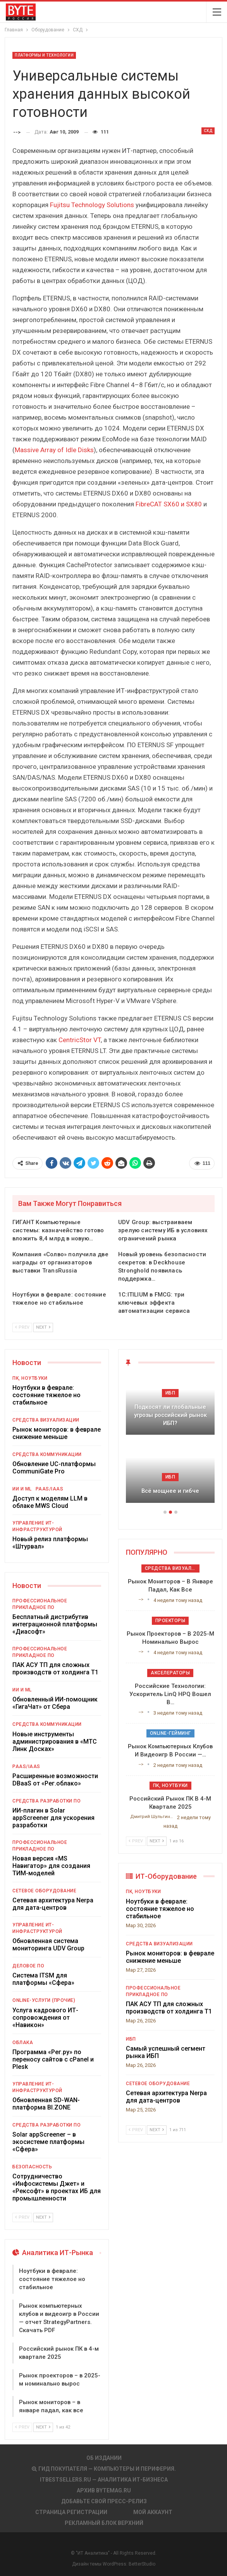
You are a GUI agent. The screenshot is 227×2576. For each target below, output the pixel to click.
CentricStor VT (79, 1040)
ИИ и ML (22, 1489)
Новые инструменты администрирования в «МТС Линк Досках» (54, 1741)
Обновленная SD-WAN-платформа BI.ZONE (46, 2103)
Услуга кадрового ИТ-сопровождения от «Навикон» (45, 2018)
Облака (22, 2042)
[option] (170, 1443)
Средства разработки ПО (46, 1801)
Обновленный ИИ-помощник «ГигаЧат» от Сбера (55, 1703)
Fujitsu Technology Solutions (92, 205)
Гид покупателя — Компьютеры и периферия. (104, 2469)
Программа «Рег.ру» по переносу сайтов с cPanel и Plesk (53, 2059)
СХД (208, 131)
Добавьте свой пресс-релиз (104, 2501)
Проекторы (170, 1620)
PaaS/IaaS (50, 1489)
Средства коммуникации (47, 1454)
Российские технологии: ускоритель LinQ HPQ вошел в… (170, 1694)
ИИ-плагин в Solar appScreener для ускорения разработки (53, 1818)
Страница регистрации (71, 2512)
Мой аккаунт (152, 2512)
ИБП (170, 1393)
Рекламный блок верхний (104, 2523)
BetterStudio (142, 2564)
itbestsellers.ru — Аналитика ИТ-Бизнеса (104, 2480)
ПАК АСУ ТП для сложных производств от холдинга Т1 (55, 1668)
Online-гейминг (170, 1733)
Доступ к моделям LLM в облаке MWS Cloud (50, 1502)
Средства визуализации (45, 1420)
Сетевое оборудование (44, 1890)
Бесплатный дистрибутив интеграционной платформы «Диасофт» (54, 1624)
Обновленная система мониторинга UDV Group (48, 1944)
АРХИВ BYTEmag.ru (104, 2490)
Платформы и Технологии (44, 55)
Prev (22, 1327)
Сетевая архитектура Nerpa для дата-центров (52, 1904)
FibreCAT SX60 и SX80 (169, 504)
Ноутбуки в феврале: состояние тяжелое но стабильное (46, 1395)
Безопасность (32, 2167)
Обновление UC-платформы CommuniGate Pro (54, 1467)
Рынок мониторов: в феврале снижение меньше (56, 1433)
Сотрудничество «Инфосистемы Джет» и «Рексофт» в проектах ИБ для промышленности (56, 2187)
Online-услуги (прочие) (43, 2000)
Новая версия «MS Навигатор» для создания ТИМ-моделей (51, 1866)
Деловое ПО (28, 1966)
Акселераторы (170, 1673)
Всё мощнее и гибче (170, 1490)
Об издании (104, 2458)
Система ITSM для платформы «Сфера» (43, 1979)
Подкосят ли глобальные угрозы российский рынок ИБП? (170, 1414)
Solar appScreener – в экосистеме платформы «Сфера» (48, 2142)
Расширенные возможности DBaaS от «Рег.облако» (55, 1779)
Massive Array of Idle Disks (54, 450)
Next (43, 1327)
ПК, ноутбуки (29, 1378)
